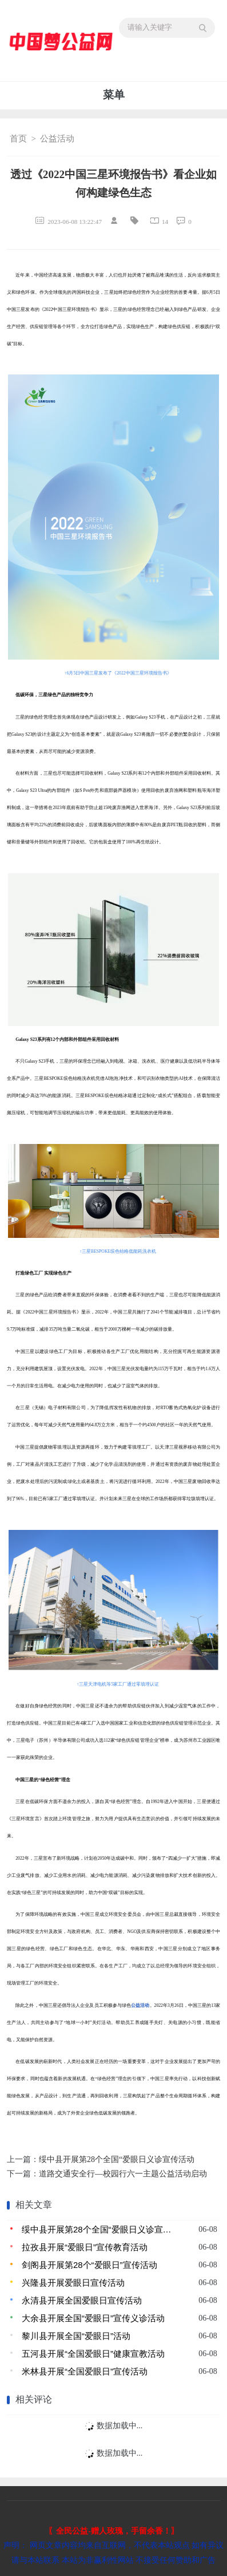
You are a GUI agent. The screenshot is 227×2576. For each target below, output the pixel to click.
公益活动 (57, 138)
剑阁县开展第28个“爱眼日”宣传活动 (89, 2265)
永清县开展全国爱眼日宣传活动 (82, 2300)
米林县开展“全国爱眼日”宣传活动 (85, 2371)
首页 (18, 138)
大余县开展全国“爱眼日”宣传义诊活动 (93, 2318)
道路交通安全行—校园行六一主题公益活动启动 (123, 2173)
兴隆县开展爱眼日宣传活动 (73, 2282)
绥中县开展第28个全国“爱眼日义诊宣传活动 (116, 2159)
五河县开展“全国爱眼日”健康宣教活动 (93, 2353)
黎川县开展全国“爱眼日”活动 (76, 2336)
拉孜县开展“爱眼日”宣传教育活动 (85, 2247)
